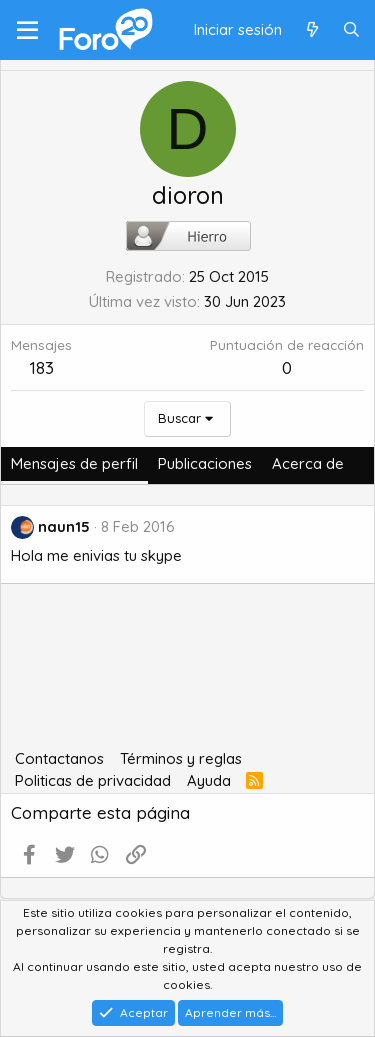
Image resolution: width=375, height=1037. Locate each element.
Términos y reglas (181, 758)
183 (42, 367)
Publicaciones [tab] (205, 463)
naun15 (64, 526)
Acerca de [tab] (308, 463)
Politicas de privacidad (93, 780)
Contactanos (59, 758)
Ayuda (209, 780)
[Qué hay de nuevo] (311, 30)
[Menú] (27, 30)
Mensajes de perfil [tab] (74, 463)
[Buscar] (351, 30)
